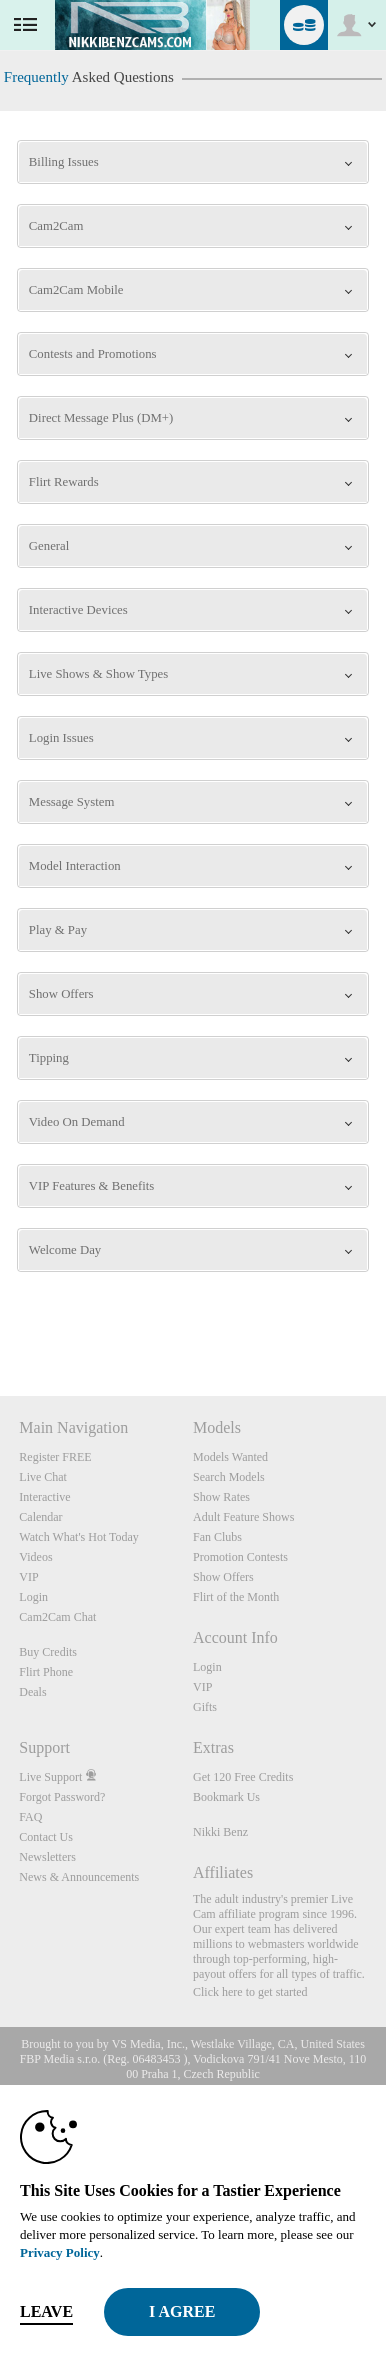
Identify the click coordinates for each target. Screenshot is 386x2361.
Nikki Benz (220, 1832)
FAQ (30, 1817)
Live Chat (43, 1477)
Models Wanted (230, 1457)
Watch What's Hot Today (79, 1537)
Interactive (44, 1497)
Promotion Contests (240, 1557)
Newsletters (47, 1857)
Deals (32, 1692)
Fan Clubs (217, 1537)
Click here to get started (250, 1992)
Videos (35, 1557)
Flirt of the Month (236, 1597)
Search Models (229, 1477)
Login (33, 1597)
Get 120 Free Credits (243, 1777)
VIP (28, 1577)
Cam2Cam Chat (57, 1617)
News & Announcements (79, 1877)
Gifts (205, 1707)
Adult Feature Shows (243, 1517)
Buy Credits (48, 1652)
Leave (46, 2311)
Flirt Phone (46, 1672)
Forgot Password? (62, 1797)
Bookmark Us (226, 1797)
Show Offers (223, 1577)
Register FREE (55, 1457)
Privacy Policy (60, 2252)
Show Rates (221, 1497)
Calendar (40, 1517)
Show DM (0, 1321)
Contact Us (46, 1837)
